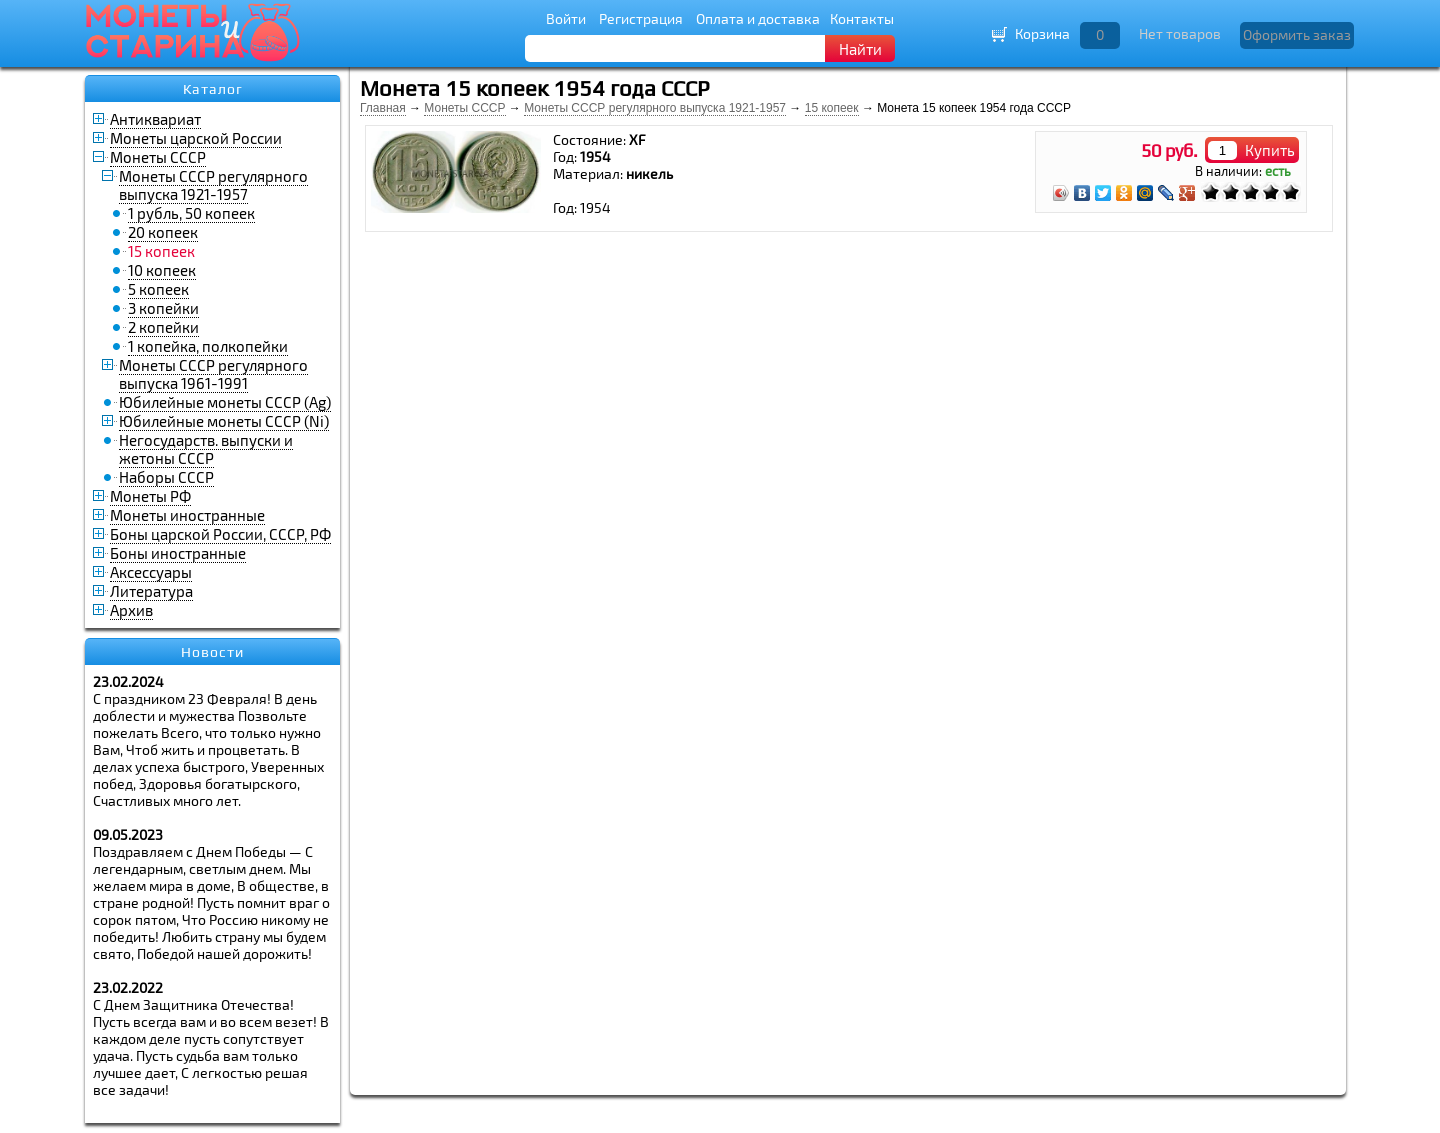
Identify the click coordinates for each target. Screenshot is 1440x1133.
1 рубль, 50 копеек (191, 213)
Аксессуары (151, 572)
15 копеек (832, 108)
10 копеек (162, 270)
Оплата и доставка (758, 18)
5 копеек (158, 289)
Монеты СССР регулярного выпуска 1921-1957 (213, 185)
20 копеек (163, 232)
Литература (151, 591)
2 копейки (163, 327)
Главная (383, 108)
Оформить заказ (1297, 34)
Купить (1270, 150)
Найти (860, 49)
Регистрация (641, 18)
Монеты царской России (196, 138)
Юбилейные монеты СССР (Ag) (225, 402)
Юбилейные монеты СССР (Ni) (224, 421)
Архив (131, 610)
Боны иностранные (178, 553)
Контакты (862, 18)
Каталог (213, 89)
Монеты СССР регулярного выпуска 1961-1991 (213, 374)
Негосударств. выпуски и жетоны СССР (206, 449)
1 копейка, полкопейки (208, 346)
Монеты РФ (150, 496)
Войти (566, 18)
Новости (212, 652)
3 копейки (163, 308)
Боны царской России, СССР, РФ (220, 534)
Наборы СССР (166, 477)
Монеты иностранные (187, 515)
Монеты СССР (158, 157)
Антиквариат (155, 119)
